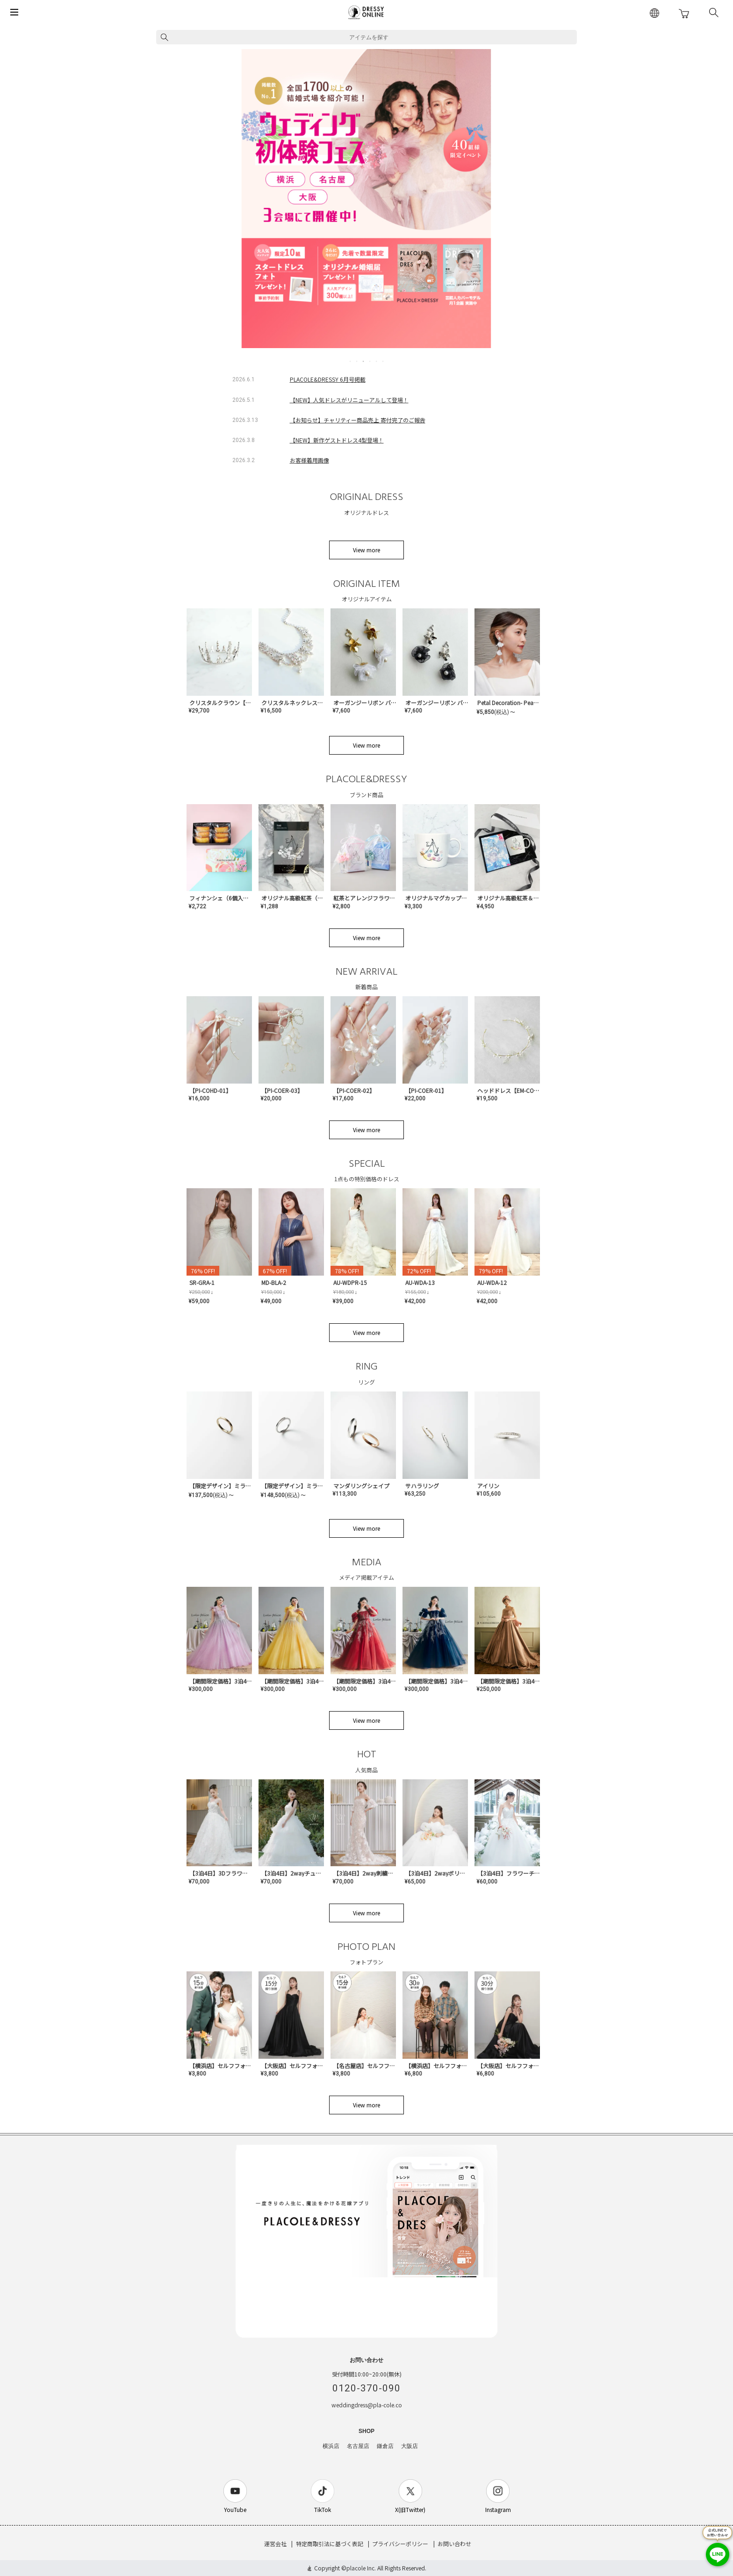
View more (366, 550)
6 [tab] (383, 361)
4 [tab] (370, 361)
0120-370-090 (366, 2388)
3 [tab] (363, 361)
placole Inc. (361, 2568)
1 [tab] (350, 361)
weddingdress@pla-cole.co (366, 2405)
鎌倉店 (385, 2446)
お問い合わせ (454, 2543)
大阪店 (409, 2446)
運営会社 (275, 2543)
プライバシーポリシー (400, 2543)
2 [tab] (357, 361)
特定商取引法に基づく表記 (329, 2543)
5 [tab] (376, 361)
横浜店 (331, 2446)
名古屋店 (358, 2446)
